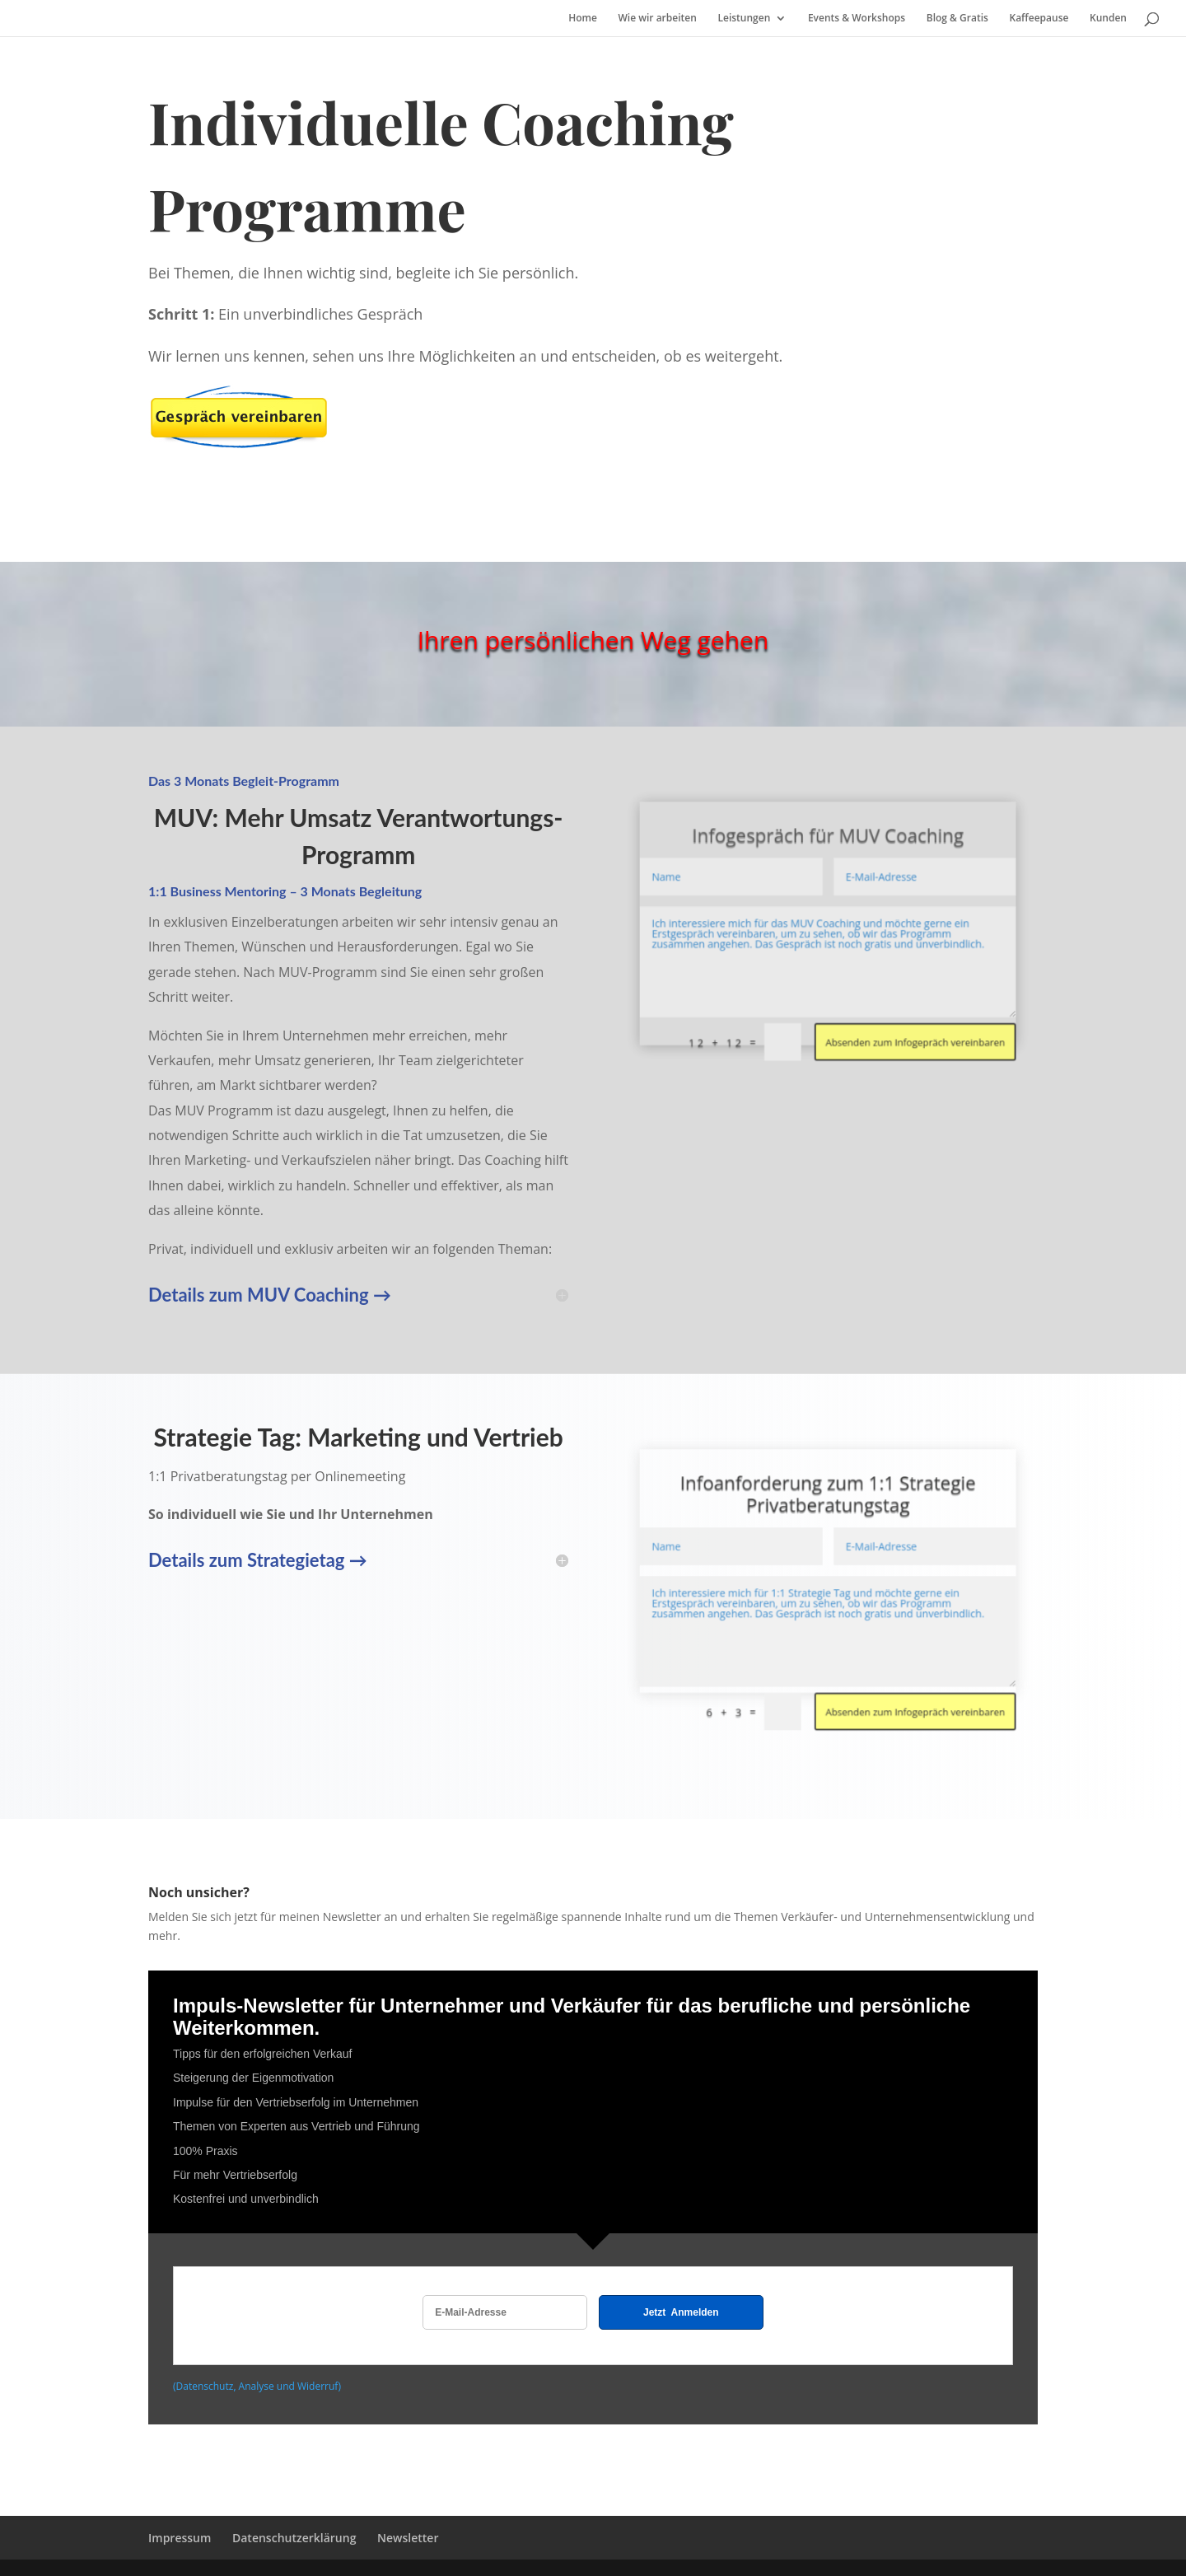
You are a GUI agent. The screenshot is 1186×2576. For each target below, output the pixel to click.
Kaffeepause (1038, 18)
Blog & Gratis (957, 18)
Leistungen (743, 18)
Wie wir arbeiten (658, 18)
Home (582, 18)
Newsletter (407, 2538)
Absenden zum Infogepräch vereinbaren (878, 992)
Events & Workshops (856, 18)
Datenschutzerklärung (294, 2538)
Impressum (179, 2538)
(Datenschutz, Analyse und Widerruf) (257, 2386)
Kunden (1108, 18)
